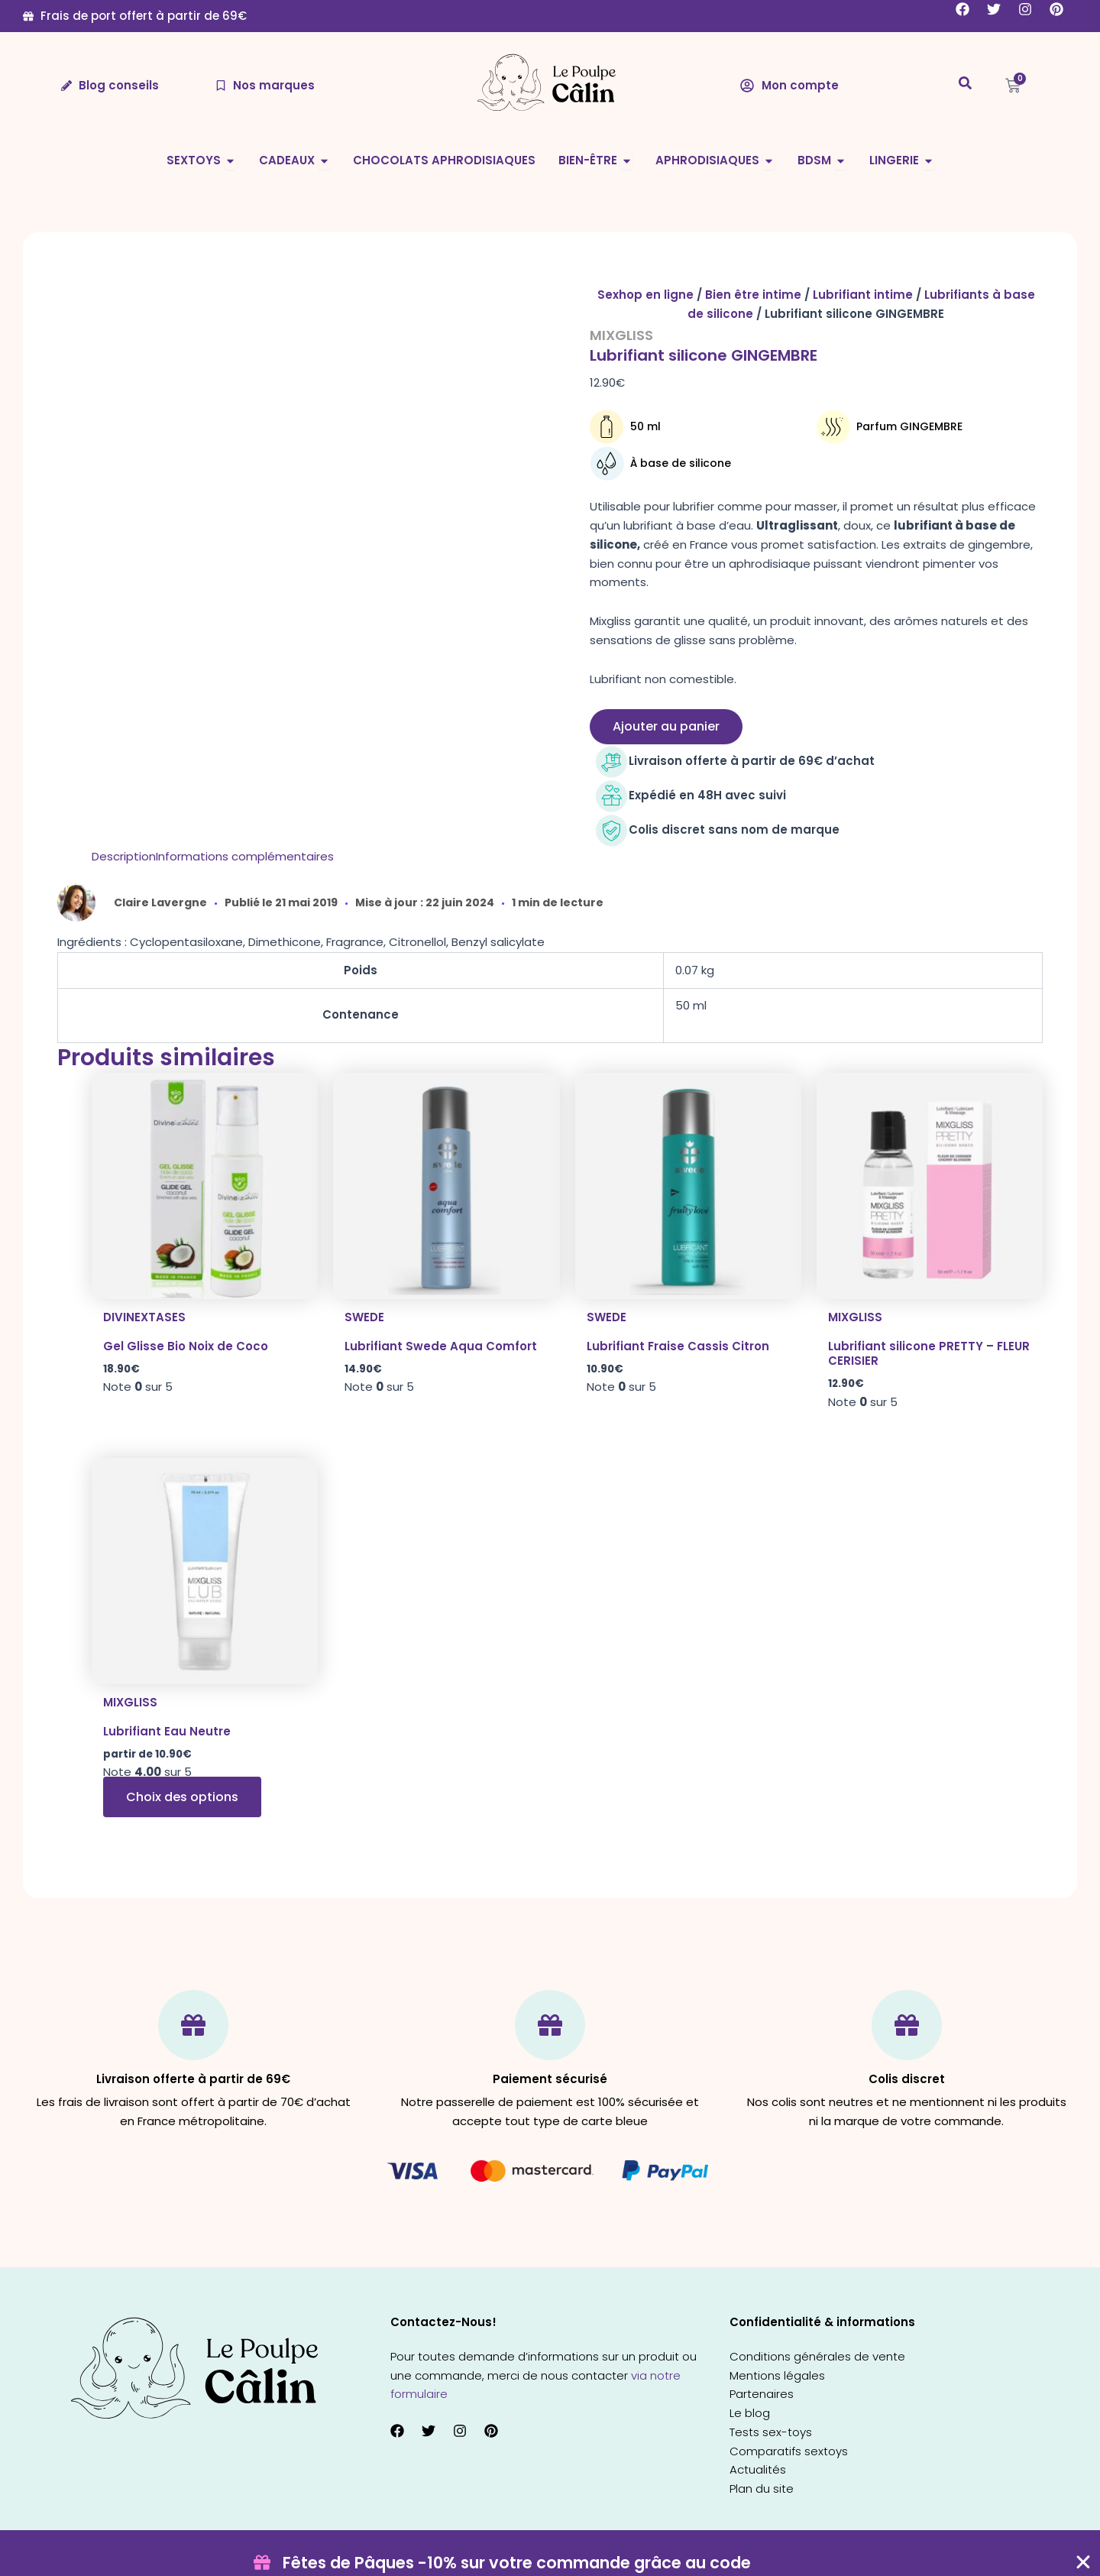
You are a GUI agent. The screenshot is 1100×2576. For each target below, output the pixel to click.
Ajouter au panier (666, 726)
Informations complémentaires (245, 856)
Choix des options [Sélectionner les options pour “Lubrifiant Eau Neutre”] (182, 1797)
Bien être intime (753, 295)
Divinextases (144, 1317)
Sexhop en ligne (645, 295)
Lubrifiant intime (863, 295)
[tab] (124, 857)
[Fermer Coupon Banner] (1083, 2562)
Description (124, 856)
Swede (364, 1317)
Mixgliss (621, 335)
